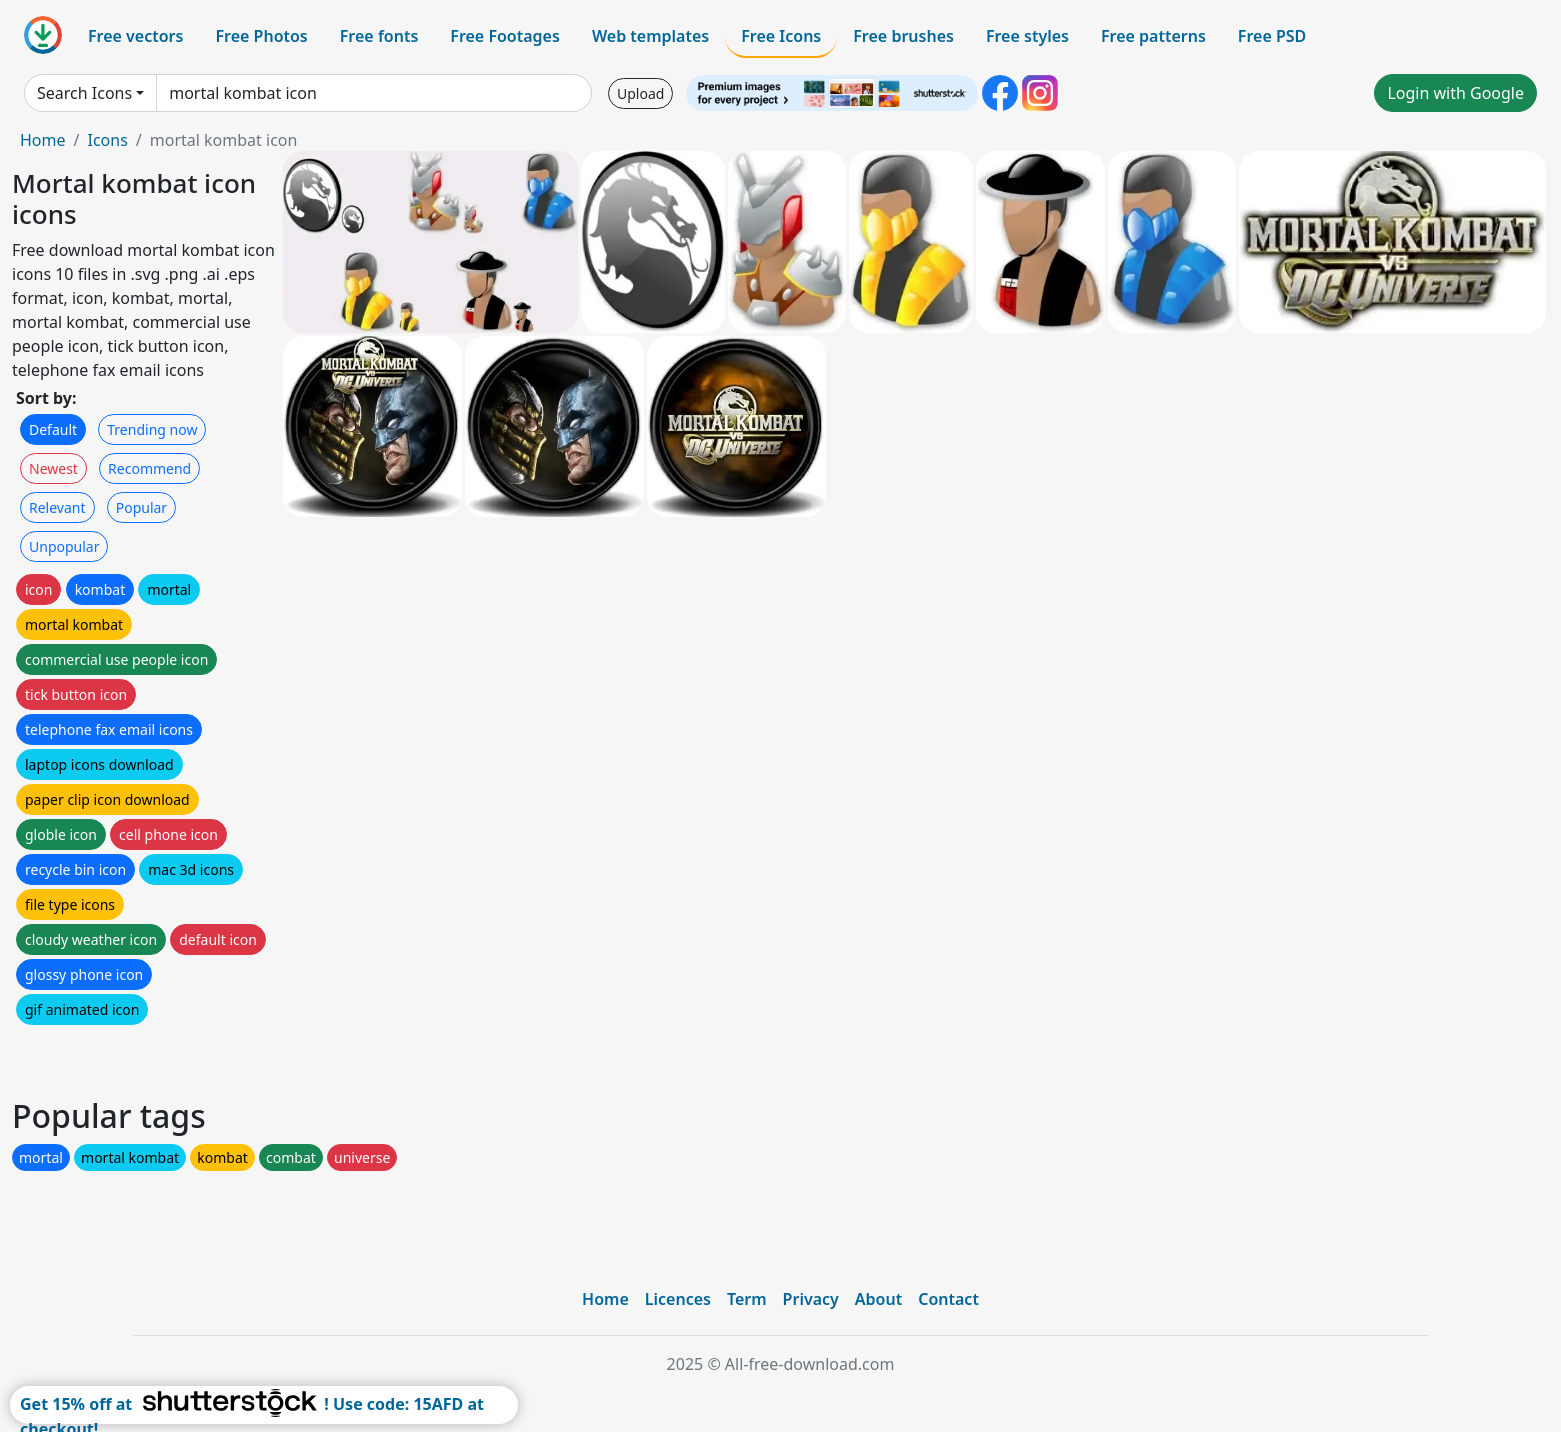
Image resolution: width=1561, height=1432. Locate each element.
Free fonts (379, 36)
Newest (53, 468)
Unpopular (64, 546)
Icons (107, 140)
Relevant (57, 507)
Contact (948, 1299)
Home (43, 140)
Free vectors (135, 36)
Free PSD (1272, 36)
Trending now (152, 429)
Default (53, 429)
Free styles (1027, 36)
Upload (640, 93)
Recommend (149, 468)
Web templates (650, 36)
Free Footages (505, 36)
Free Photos (261, 36)
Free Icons (781, 36)
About (878, 1299)
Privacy (811, 1299)
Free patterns (1153, 36)
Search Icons (84, 93)
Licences (678, 1299)
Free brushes (903, 36)
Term (747, 1299)
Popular (141, 507)
